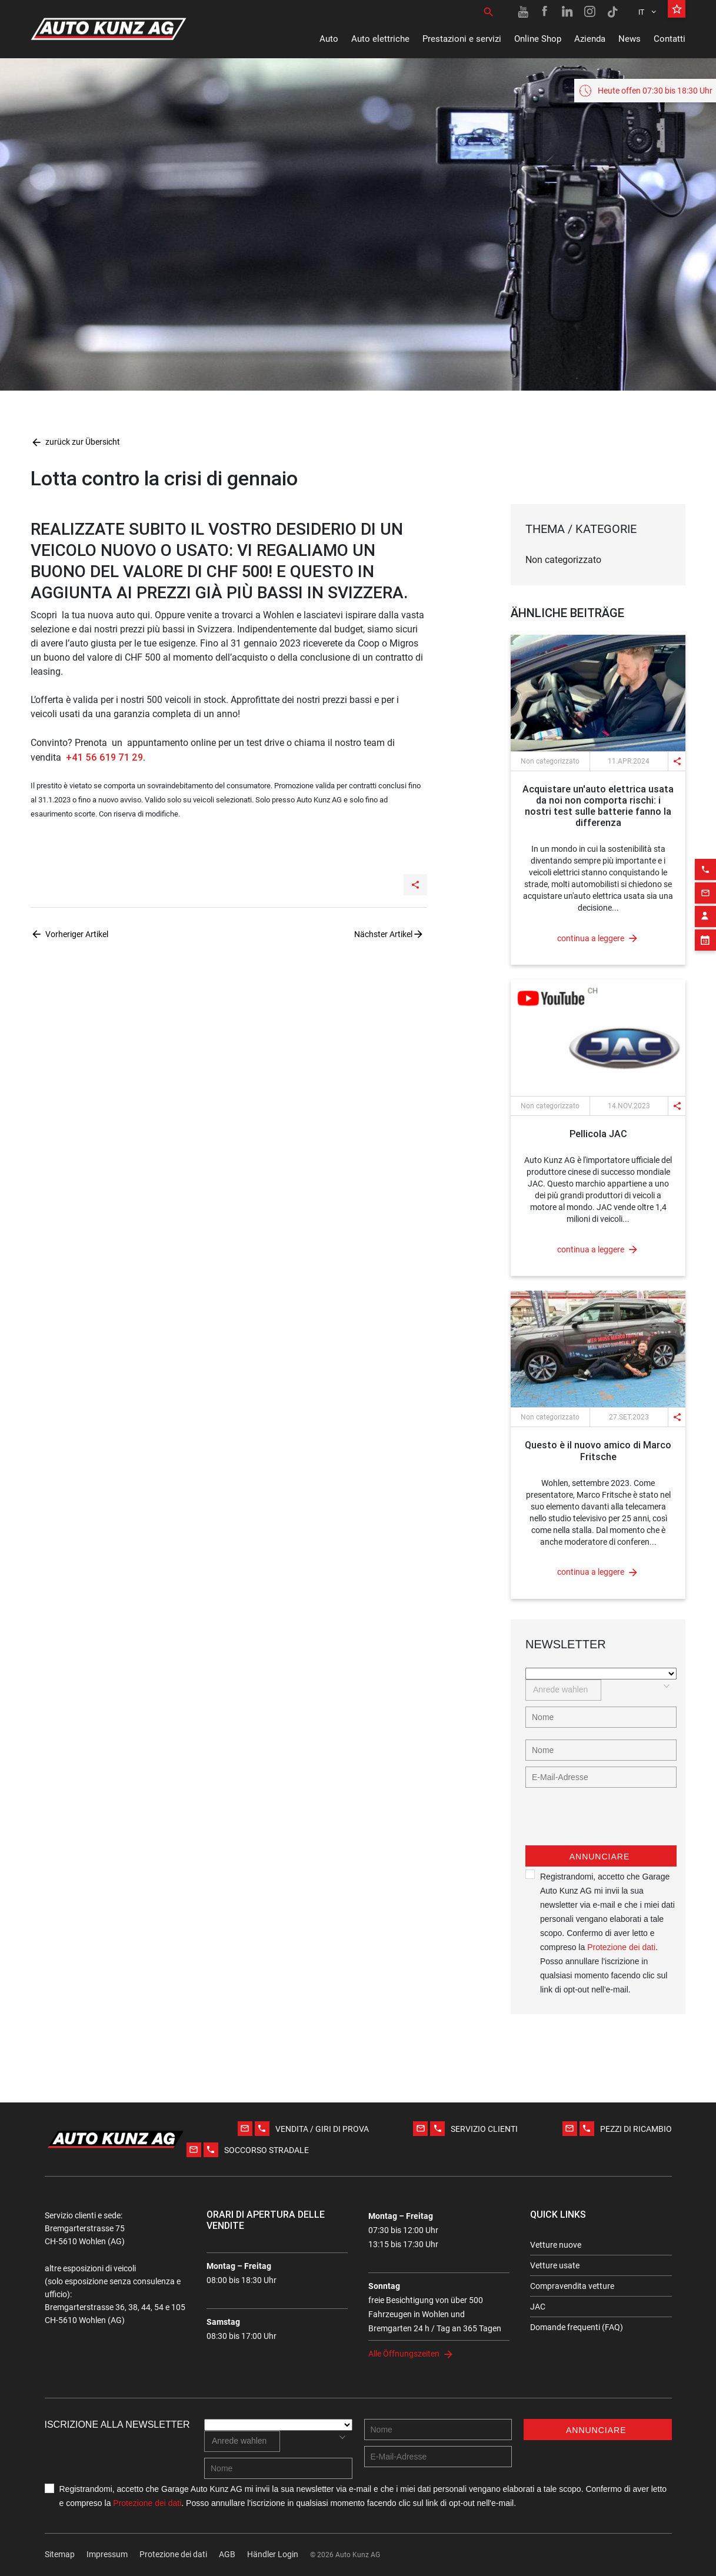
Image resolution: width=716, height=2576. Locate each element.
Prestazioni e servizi (461, 39)
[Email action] (705, 860)
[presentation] (614, 1822)
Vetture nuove (555, 2245)
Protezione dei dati (621, 1947)
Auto (328, 39)
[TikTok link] (612, 12)
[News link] (598, 693)
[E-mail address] (601, 1777)
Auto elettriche (380, 39)
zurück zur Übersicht (75, 441)
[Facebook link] (545, 12)
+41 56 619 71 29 (103, 757)
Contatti (669, 39)
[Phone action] (705, 837)
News (629, 39)
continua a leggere (590, 938)
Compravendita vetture (572, 2286)
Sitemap (60, 2554)
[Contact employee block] (705, 884)
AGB (227, 2554)
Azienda (589, 39)
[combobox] (563, 1690)
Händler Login (272, 2554)
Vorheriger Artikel (76, 934)
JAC (537, 2306)
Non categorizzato (563, 559)
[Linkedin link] (568, 12)
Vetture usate (555, 2265)
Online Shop (537, 39)
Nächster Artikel (383, 934)
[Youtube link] (523, 12)
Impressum (107, 2554)
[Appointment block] (705, 907)
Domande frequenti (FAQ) (576, 2327)
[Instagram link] (590, 12)
